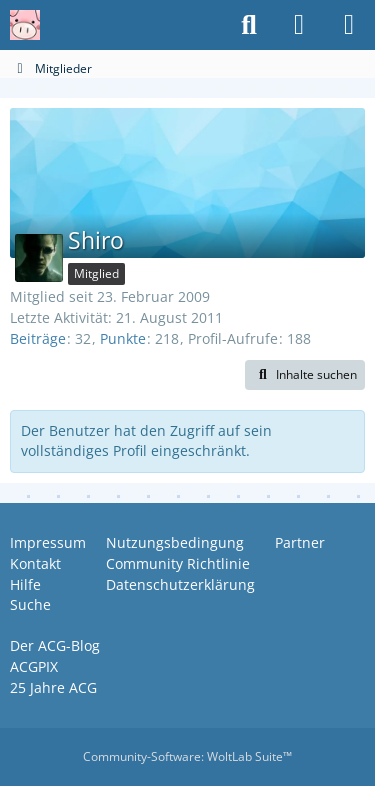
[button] (305, 375)
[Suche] (249, 25)
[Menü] (349, 25)
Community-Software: (187, 756)
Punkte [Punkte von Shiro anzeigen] (123, 338)
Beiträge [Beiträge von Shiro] (38, 338)
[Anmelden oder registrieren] (299, 25)
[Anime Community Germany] (25, 25)
